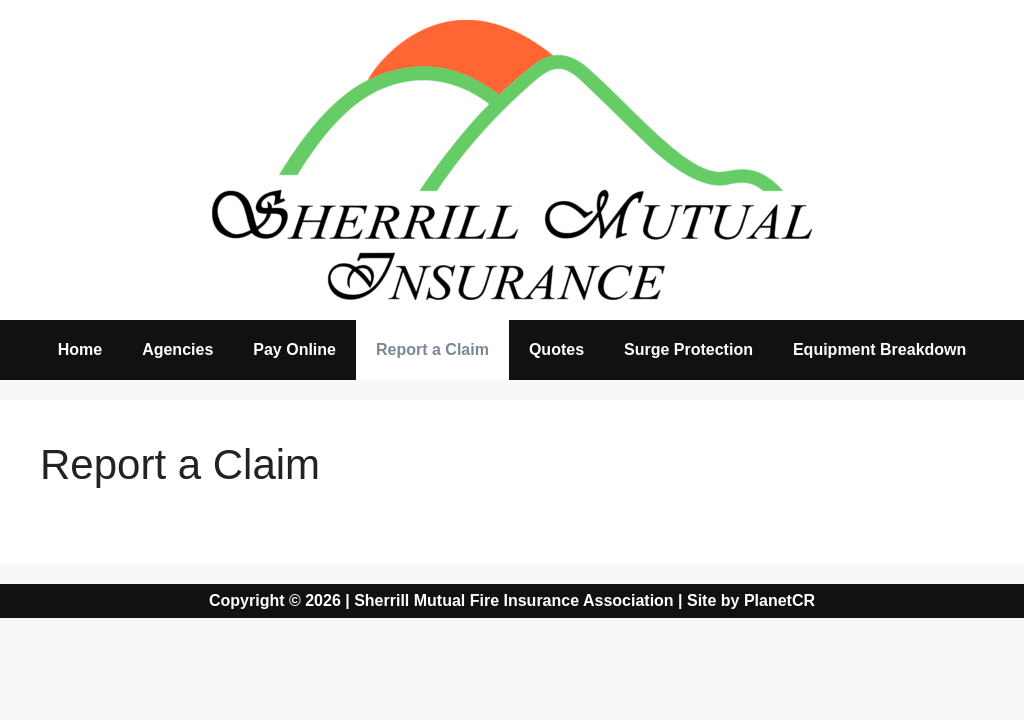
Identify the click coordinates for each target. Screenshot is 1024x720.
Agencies (177, 349)
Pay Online (294, 349)
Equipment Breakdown (879, 349)
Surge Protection (688, 349)
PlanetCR (779, 600)
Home (80, 349)
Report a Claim (432, 349)
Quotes (556, 349)
